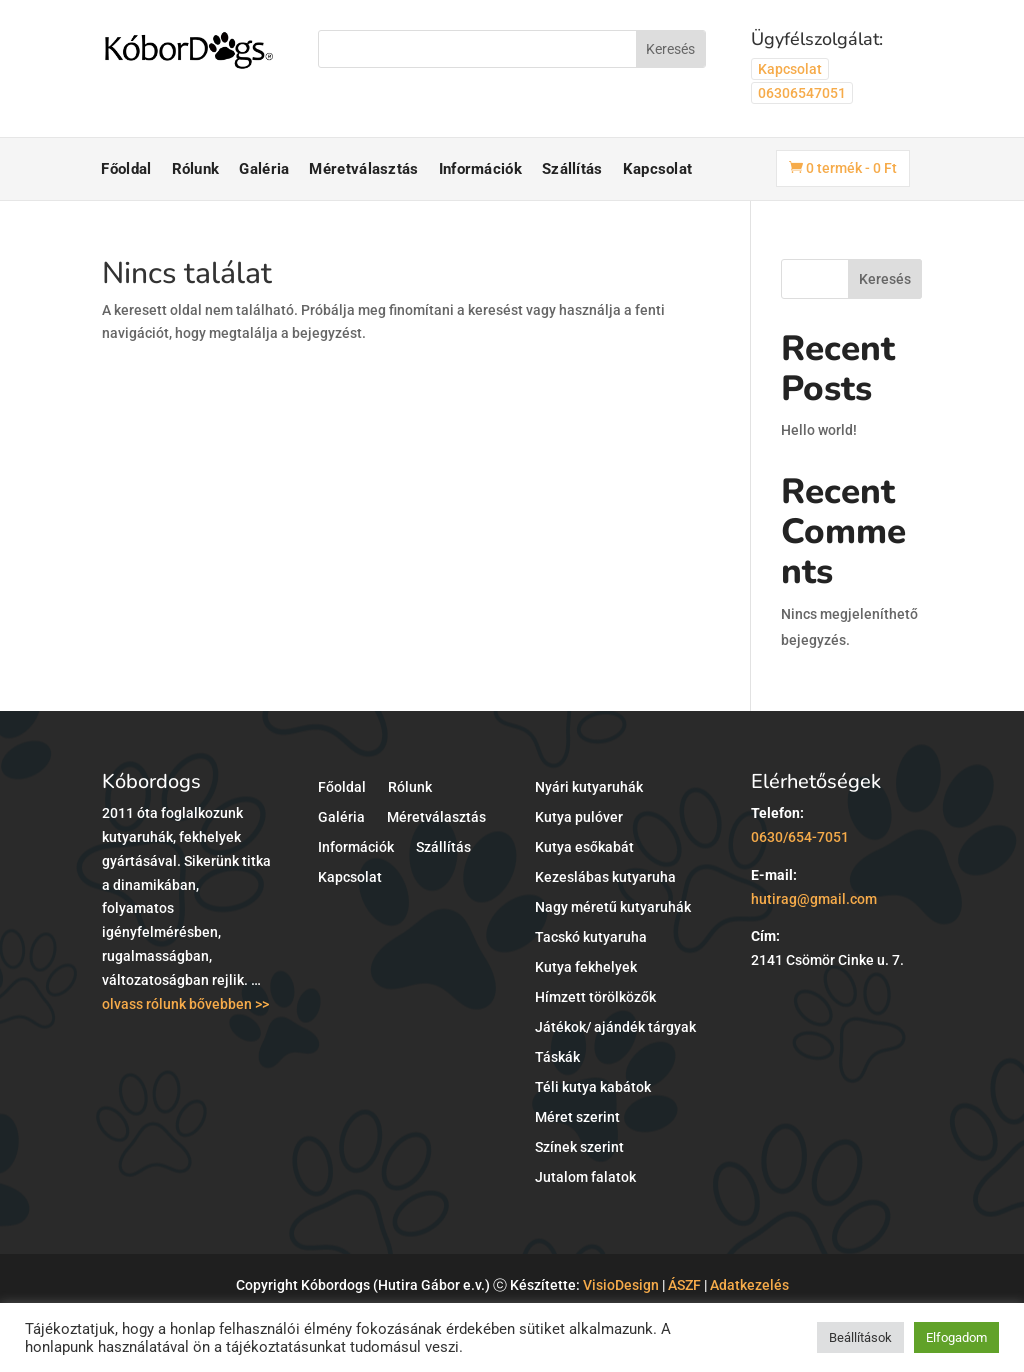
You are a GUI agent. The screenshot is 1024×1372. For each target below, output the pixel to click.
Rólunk (196, 169)
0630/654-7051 (800, 837)
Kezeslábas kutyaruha (605, 877)
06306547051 (802, 93)
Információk (480, 169)
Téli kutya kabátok (593, 1087)
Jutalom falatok (585, 1177)
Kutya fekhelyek (586, 967)
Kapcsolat (790, 69)
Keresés (885, 279)
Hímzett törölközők (595, 997)
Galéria (264, 169)
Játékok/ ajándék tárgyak (615, 1027)
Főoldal (126, 169)
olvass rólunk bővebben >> (185, 1004)
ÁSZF (684, 1285)
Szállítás (572, 169)
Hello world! (819, 430)
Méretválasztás (363, 169)
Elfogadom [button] (956, 1337)
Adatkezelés (749, 1285)
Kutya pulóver (579, 817)
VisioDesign (621, 1285)
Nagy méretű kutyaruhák (613, 907)
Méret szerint (577, 1117)
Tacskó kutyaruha (591, 937)
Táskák (557, 1057)
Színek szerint (579, 1147)
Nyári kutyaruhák (589, 787)
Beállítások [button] (860, 1337)
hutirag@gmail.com (814, 899)
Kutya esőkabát (584, 847)
